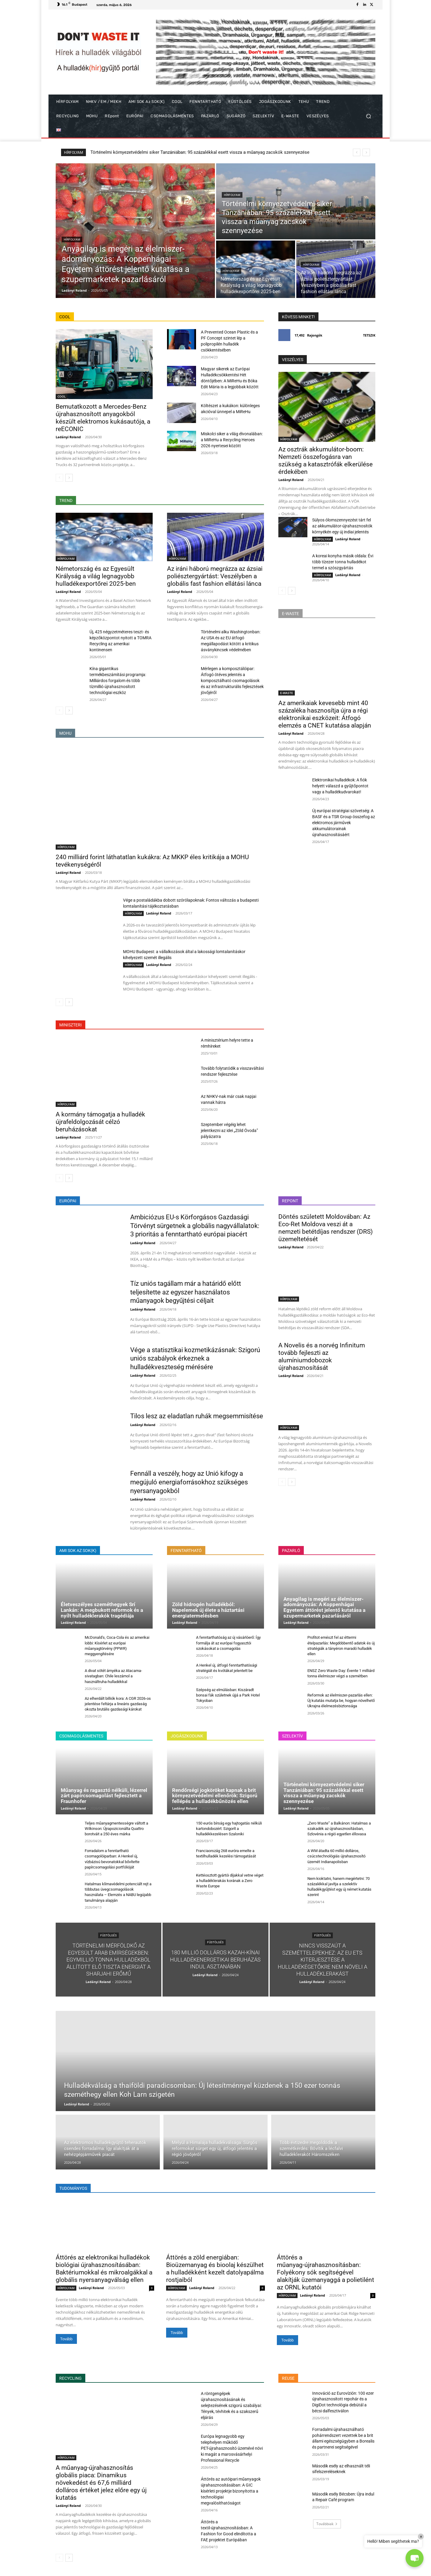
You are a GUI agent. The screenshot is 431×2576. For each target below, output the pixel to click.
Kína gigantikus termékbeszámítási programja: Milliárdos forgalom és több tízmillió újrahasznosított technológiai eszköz (117, 680)
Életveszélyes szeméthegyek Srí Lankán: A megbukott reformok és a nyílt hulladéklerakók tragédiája (102, 1609)
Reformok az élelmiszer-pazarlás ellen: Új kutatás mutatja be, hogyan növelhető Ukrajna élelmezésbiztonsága (341, 1700)
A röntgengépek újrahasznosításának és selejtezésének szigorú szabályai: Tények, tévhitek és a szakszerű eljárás (231, 2405)
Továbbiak (327, 2523)
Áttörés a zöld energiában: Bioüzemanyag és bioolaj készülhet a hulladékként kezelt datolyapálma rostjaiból (215, 2268)
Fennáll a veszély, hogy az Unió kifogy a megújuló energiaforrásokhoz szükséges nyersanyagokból (189, 1482)
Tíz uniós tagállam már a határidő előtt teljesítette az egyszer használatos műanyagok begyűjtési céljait (185, 1292)
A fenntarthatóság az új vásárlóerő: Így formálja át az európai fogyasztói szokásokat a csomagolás (228, 1642)
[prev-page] (59, 478)
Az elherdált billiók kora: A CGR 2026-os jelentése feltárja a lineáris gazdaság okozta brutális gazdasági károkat (118, 1703)
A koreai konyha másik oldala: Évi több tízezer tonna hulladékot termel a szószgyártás (342, 561)
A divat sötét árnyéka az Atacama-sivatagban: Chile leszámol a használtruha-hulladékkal (113, 1676)
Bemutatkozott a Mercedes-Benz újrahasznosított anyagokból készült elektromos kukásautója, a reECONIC (103, 418)
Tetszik (369, 335)
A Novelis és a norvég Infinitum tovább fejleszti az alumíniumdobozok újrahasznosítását (321, 1356)
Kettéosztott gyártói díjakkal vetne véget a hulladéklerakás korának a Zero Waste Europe (229, 1880)
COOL (61, 396)
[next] (366, 152)
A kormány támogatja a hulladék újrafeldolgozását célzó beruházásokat (100, 1122)
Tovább (66, 2339)
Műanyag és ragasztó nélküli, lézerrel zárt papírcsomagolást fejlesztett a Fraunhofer (104, 1795)
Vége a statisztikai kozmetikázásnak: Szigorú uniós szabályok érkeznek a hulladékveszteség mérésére (195, 1358)
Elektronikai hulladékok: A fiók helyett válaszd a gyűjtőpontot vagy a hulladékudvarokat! (340, 785)
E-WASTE (286, 693)
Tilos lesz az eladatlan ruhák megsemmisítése (196, 1416)
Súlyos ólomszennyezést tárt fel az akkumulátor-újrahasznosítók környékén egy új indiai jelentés (342, 526)
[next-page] (69, 478)
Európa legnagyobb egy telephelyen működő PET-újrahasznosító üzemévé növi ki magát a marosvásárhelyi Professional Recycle (232, 2448)
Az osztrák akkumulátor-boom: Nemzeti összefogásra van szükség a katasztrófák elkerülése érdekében (325, 460)
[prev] (356, 152)
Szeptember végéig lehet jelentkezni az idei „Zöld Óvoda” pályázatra (229, 1130)
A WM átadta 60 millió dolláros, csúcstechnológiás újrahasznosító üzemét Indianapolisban (336, 1856)
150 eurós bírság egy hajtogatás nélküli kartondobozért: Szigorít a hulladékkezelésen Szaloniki (229, 1828)
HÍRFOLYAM (72, 239)
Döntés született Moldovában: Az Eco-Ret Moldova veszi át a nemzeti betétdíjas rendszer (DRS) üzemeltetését (325, 1228)
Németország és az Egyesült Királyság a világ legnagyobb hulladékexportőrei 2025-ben (96, 576)
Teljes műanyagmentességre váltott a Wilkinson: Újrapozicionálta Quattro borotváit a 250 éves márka (116, 1828)
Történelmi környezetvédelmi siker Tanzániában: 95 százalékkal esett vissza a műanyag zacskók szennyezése (323, 1792)
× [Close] (421, 2536)
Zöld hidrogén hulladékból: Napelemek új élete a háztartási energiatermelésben (208, 1609)
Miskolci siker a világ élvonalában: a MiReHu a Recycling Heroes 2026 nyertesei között (232, 439)
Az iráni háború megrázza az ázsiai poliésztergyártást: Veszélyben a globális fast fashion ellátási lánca (214, 576)
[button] (368, 116)
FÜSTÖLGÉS (108, 1935)
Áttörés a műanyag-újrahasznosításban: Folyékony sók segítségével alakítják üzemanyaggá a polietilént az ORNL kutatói (325, 2272)
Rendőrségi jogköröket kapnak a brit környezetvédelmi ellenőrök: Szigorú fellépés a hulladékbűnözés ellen (214, 1795)
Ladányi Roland (68, 437)
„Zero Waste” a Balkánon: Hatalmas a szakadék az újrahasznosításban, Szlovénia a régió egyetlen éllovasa (339, 1828)
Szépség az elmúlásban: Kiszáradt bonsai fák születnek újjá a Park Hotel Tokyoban (228, 1695)
